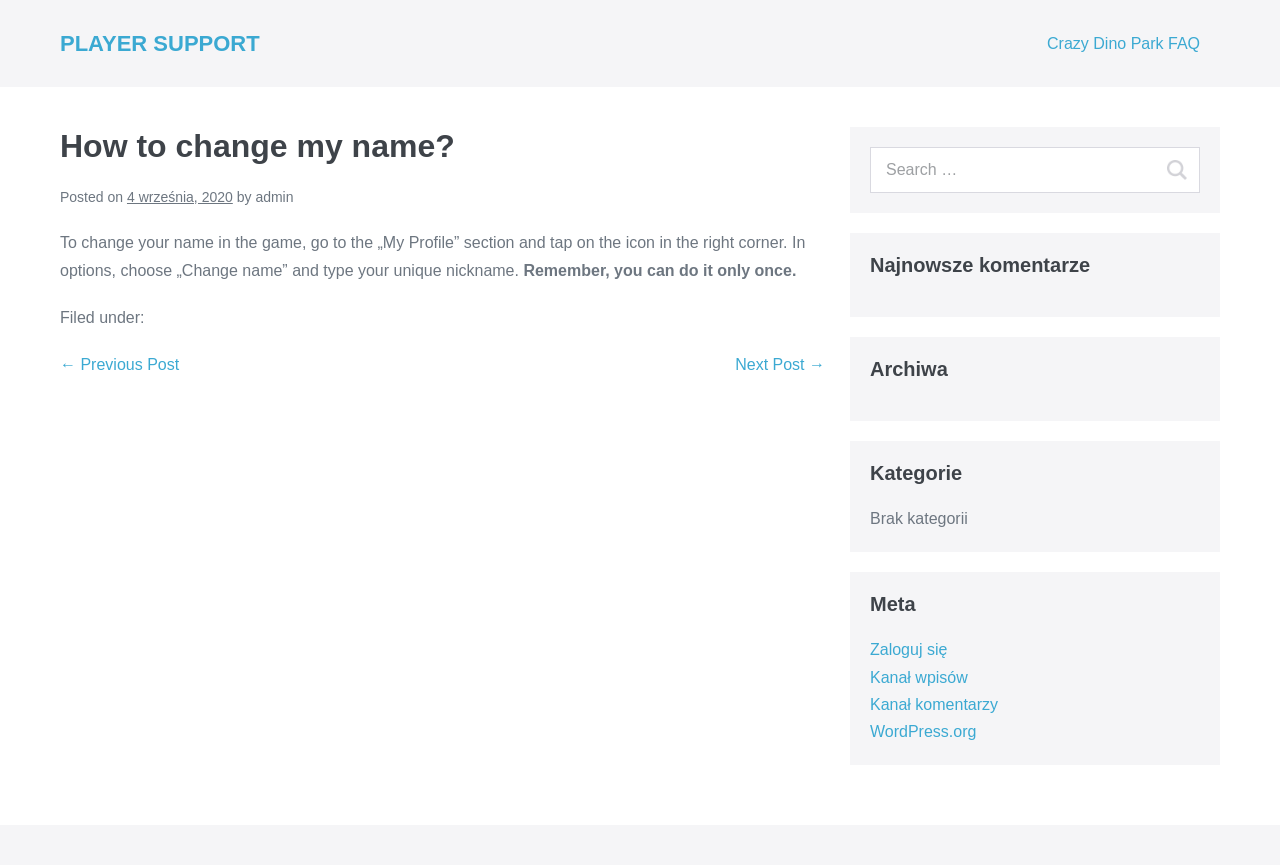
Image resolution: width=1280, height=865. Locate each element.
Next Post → (780, 364)
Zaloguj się (908, 649)
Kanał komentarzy (934, 704)
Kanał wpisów (919, 677)
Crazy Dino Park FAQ (1123, 43)
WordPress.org (923, 731)
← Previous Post (119, 364)
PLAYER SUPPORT (160, 43)
